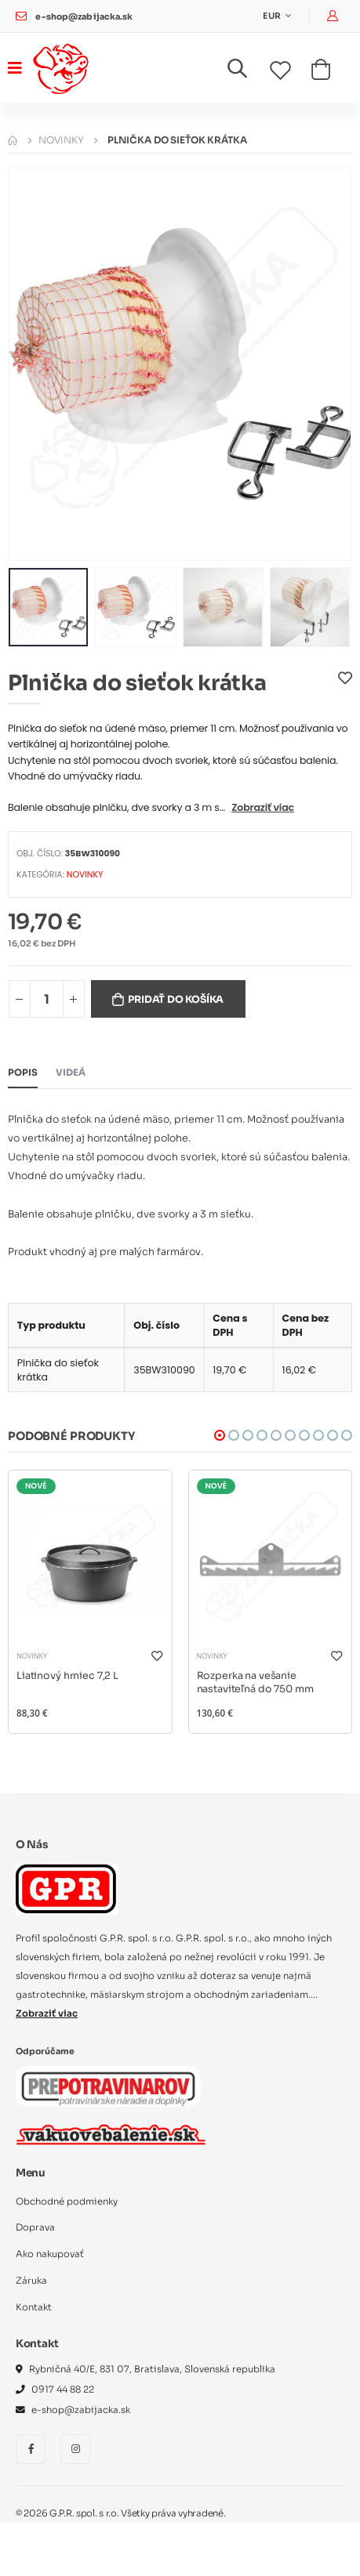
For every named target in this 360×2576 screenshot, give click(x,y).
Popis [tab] (23, 1072)
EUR (272, 16)
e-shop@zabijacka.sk (84, 17)
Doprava (35, 2227)
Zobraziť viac (262, 807)
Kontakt (34, 2307)
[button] (246, 71)
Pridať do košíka (176, 999)
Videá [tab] (70, 1072)
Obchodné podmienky (67, 2201)
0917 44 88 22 (62, 2389)
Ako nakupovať (50, 2254)
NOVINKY (60, 140)
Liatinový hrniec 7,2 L (67, 1676)
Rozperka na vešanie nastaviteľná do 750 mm (255, 1683)
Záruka (31, 2280)
